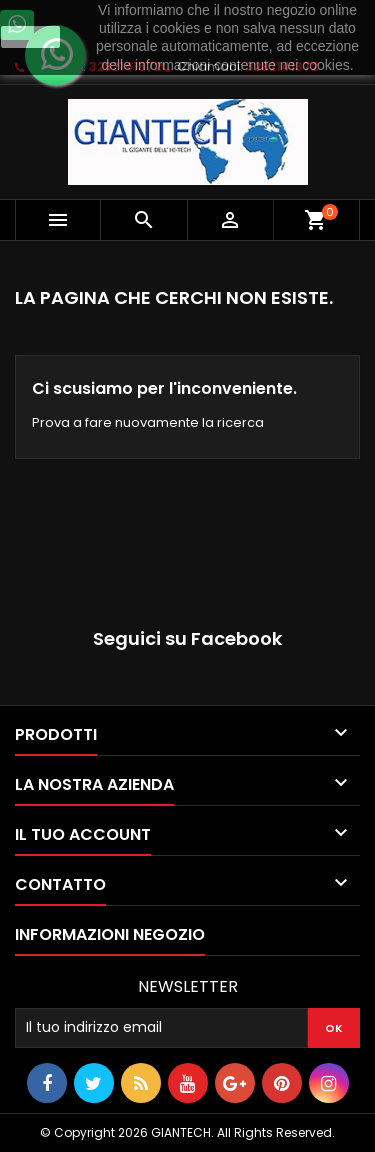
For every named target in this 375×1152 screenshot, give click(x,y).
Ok (31, 37)
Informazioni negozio (110, 934)
